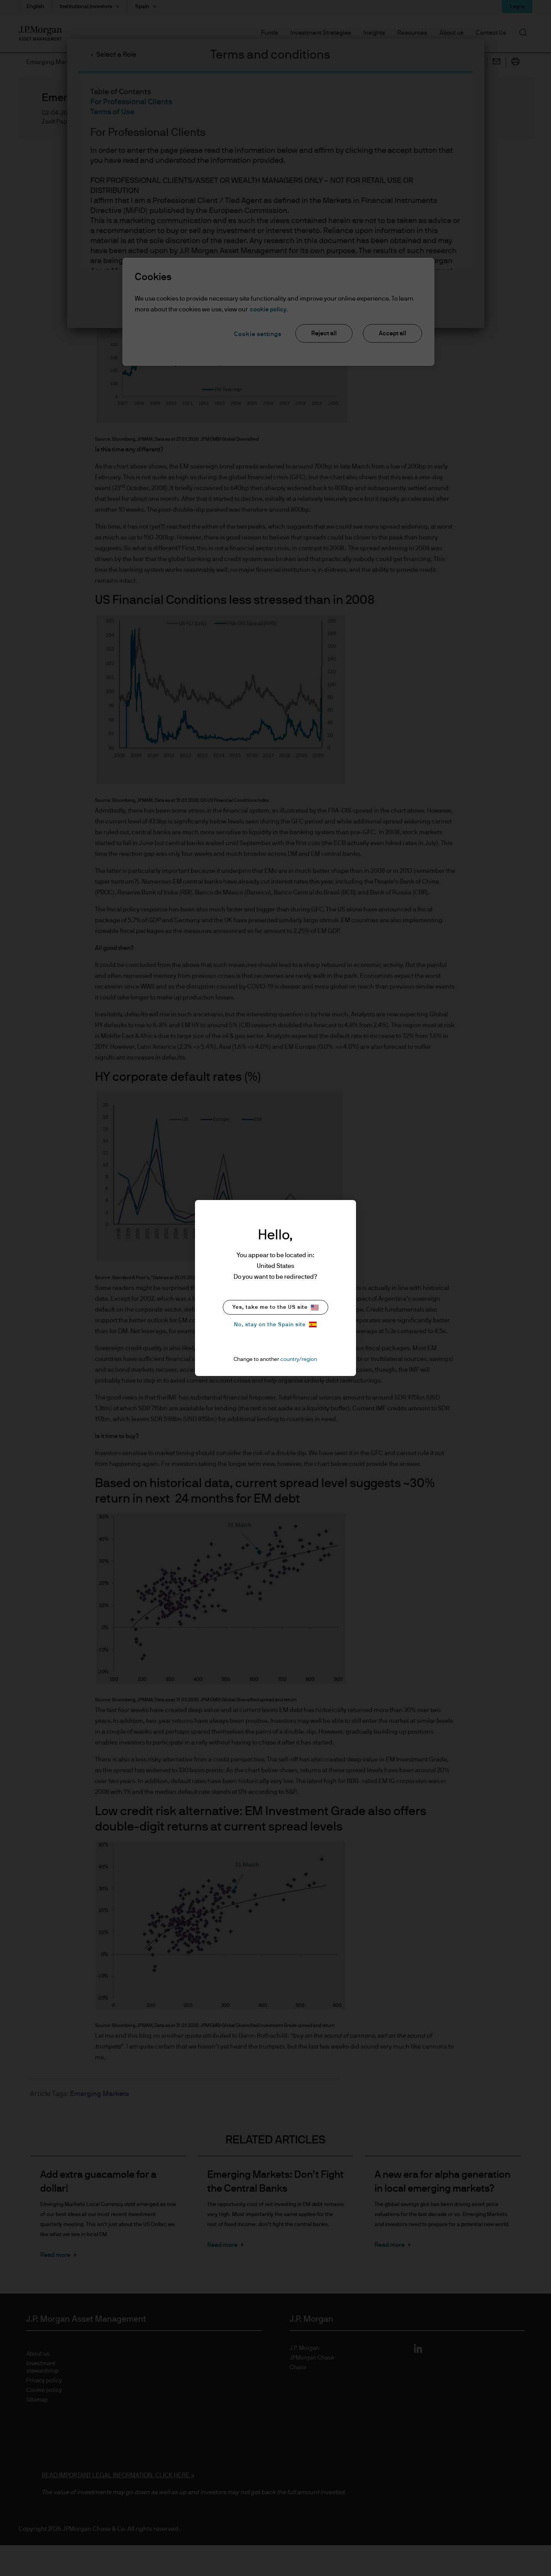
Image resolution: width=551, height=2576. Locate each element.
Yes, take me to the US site (275, 1307)
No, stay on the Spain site (275, 1324)
